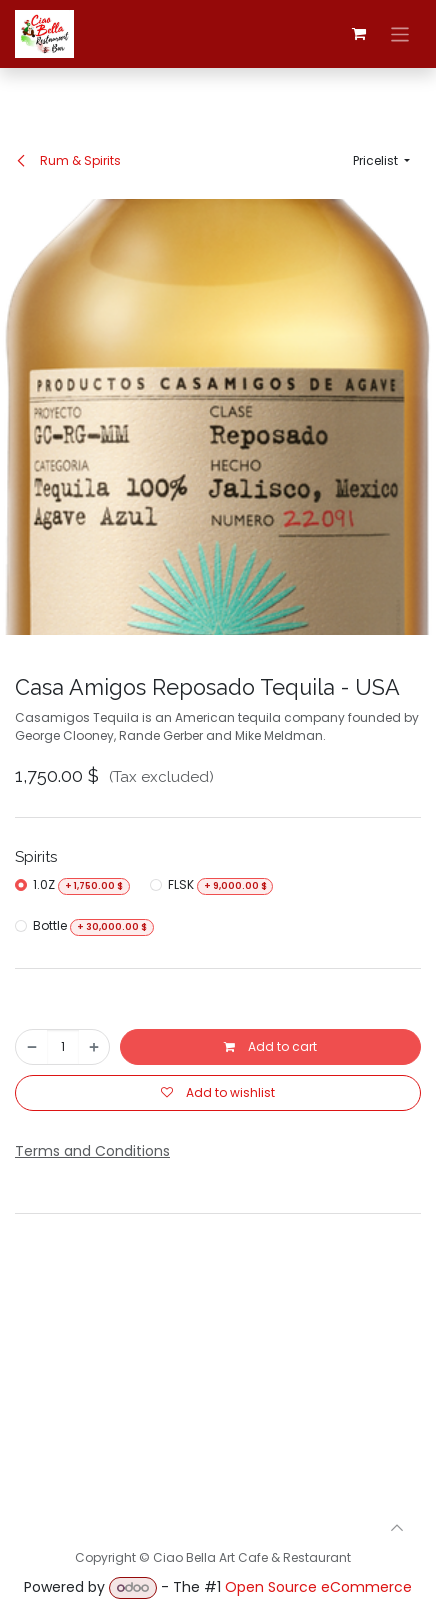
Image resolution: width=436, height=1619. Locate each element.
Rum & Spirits (68, 160)
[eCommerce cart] (359, 34)
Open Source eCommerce (318, 1587)
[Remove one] (32, 1047)
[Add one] (94, 1047)
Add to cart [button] (270, 1046)
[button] (381, 161)
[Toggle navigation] (400, 33)
